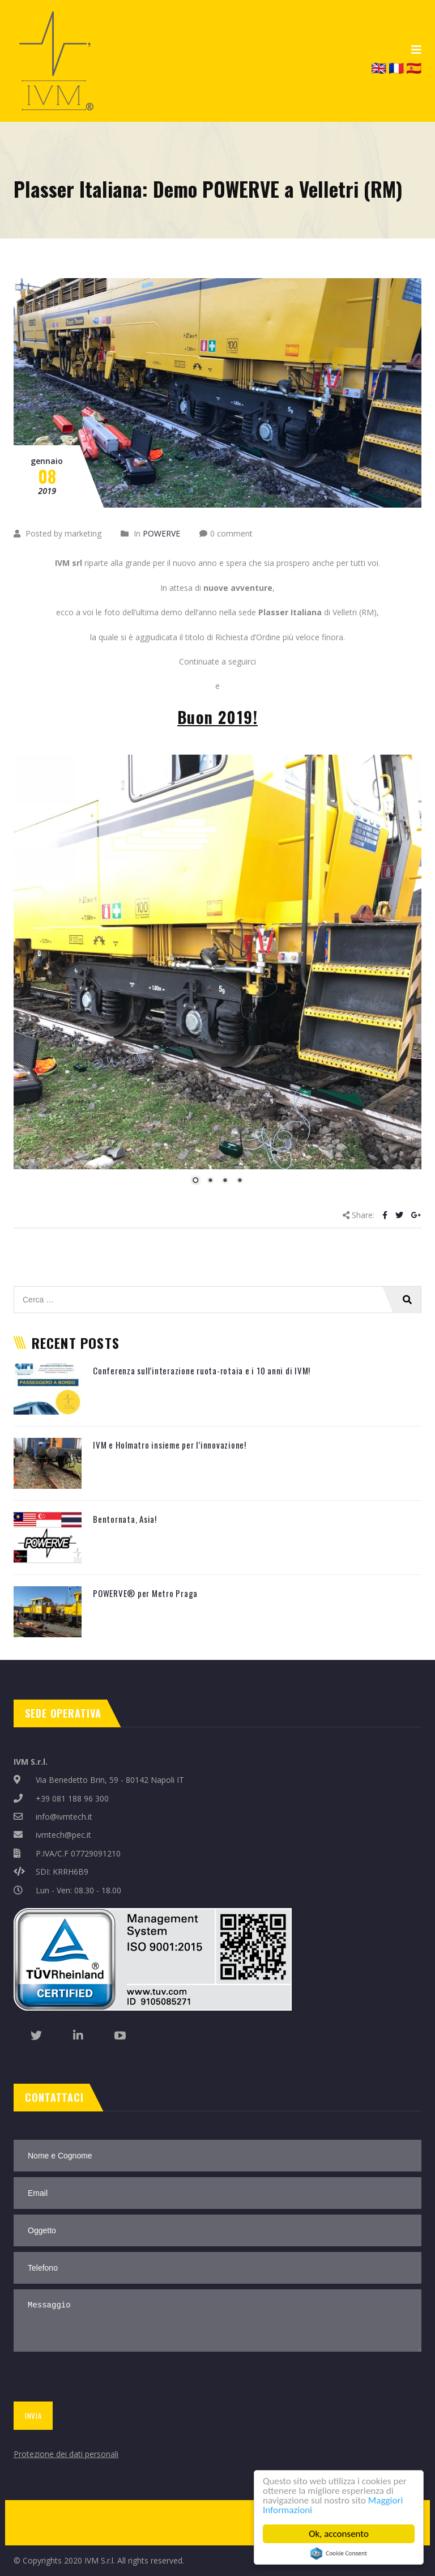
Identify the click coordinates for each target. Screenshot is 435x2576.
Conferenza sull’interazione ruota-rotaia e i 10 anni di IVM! (201, 1370)
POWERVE (161, 533)
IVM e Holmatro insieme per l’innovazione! (169, 1444)
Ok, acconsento (339, 2534)
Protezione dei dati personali (66, 2454)
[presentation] (97, 2378)
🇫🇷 (396, 67)
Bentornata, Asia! (125, 1519)
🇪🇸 (413, 67)
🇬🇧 (378, 67)
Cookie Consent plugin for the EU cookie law (338, 2553)
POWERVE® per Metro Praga (145, 1593)
